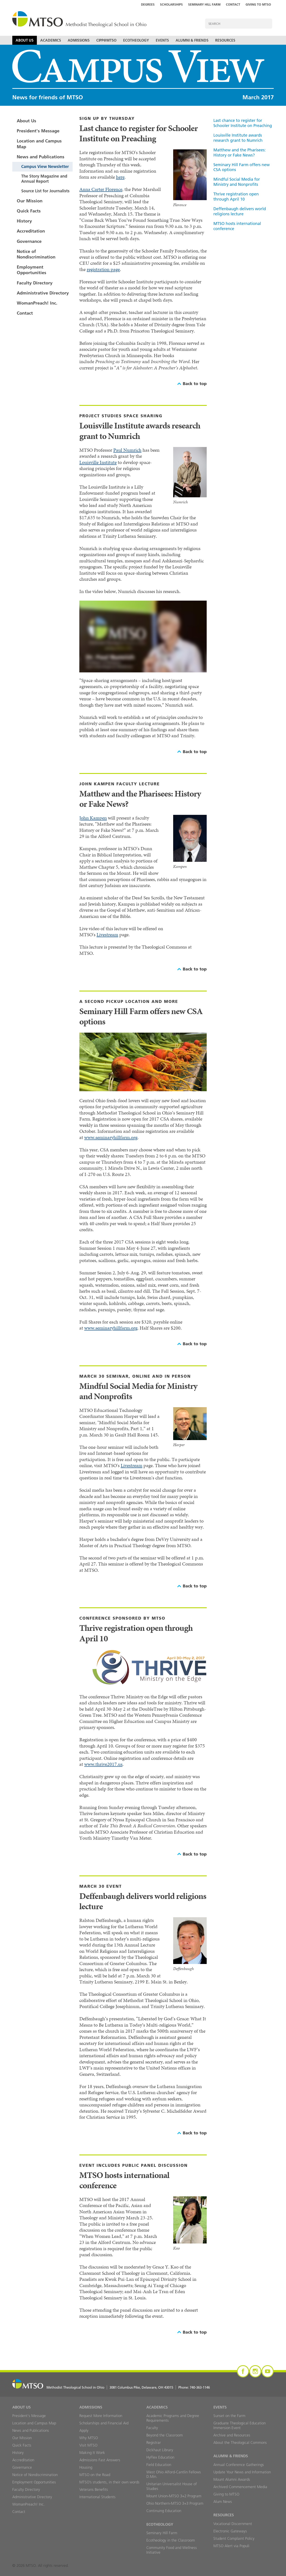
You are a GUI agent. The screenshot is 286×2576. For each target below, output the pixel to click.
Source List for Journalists (45, 190)
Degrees (148, 4)
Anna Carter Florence (100, 189)
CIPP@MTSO (106, 40)
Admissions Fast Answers (99, 2460)
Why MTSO (88, 2438)
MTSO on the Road (94, 2474)
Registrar (153, 2442)
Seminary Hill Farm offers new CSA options (241, 167)
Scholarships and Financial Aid (103, 2423)
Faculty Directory (35, 283)
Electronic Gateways (230, 2531)
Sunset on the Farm (229, 2415)
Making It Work (92, 2452)
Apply (83, 2430)
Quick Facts (29, 211)
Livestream (107, 934)
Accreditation (31, 231)
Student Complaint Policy (233, 2538)
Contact (233, 4)
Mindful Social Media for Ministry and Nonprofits (236, 182)
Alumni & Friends (192, 40)
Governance (29, 241)
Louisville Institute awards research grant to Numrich (238, 138)
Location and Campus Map (39, 143)
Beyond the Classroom (164, 2435)
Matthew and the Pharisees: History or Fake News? (239, 152)
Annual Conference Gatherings (238, 2464)
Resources (225, 40)
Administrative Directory (43, 293)
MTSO (79, 19)
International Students (97, 2497)
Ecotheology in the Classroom (170, 2540)
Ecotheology (136, 40)
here (120, 177)
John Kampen (93, 817)
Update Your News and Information (242, 2472)
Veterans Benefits (93, 2489)
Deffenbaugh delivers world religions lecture (239, 211)
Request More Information (100, 2415)
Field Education (158, 2464)
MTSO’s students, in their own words (109, 2482)
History (24, 221)
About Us (25, 40)
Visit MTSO (88, 2445)
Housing (85, 2467)
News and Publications (40, 156)
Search (267, 24)
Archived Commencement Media (240, 2487)
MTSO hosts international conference (237, 226)
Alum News (222, 2501)
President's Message (38, 130)
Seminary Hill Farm (204, 4)
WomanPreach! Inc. (37, 303)
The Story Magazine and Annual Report (44, 179)
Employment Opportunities (31, 269)
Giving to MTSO (258, 4)
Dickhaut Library (159, 2450)
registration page (103, 269)
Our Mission (29, 200)
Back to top (195, 383)
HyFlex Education (160, 2457)
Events (162, 40)
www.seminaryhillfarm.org (110, 1137)
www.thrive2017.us (103, 1764)
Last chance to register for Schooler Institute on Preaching (242, 123)
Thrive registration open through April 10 (236, 196)
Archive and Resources (231, 2435)
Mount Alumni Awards (231, 2479)
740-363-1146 (200, 2387)
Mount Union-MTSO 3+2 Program (173, 2496)
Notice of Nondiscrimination (36, 254)
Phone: (194, 2387)
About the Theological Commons (240, 2442)
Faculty (152, 2428)
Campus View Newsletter (45, 166)
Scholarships (171, 4)
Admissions (79, 40)
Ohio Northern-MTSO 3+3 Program (174, 2503)
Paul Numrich (127, 450)
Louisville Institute (98, 462)
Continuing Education (163, 2510)
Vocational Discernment (232, 2523)
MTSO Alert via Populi (231, 2546)
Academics (50, 40)
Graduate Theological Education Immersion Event (239, 2425)
